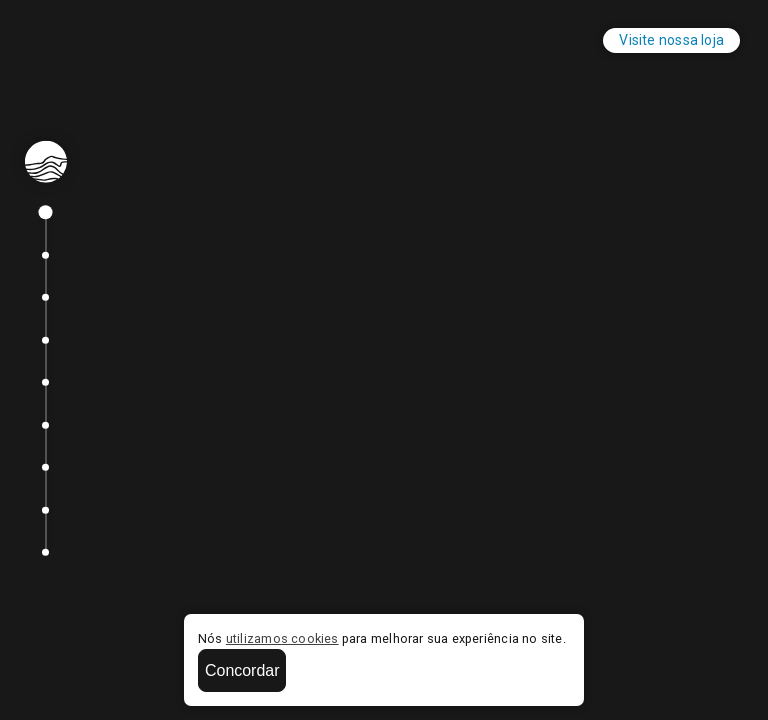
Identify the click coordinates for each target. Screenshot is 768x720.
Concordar (242, 670)
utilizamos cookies (282, 638)
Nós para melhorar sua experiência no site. (382, 638)
